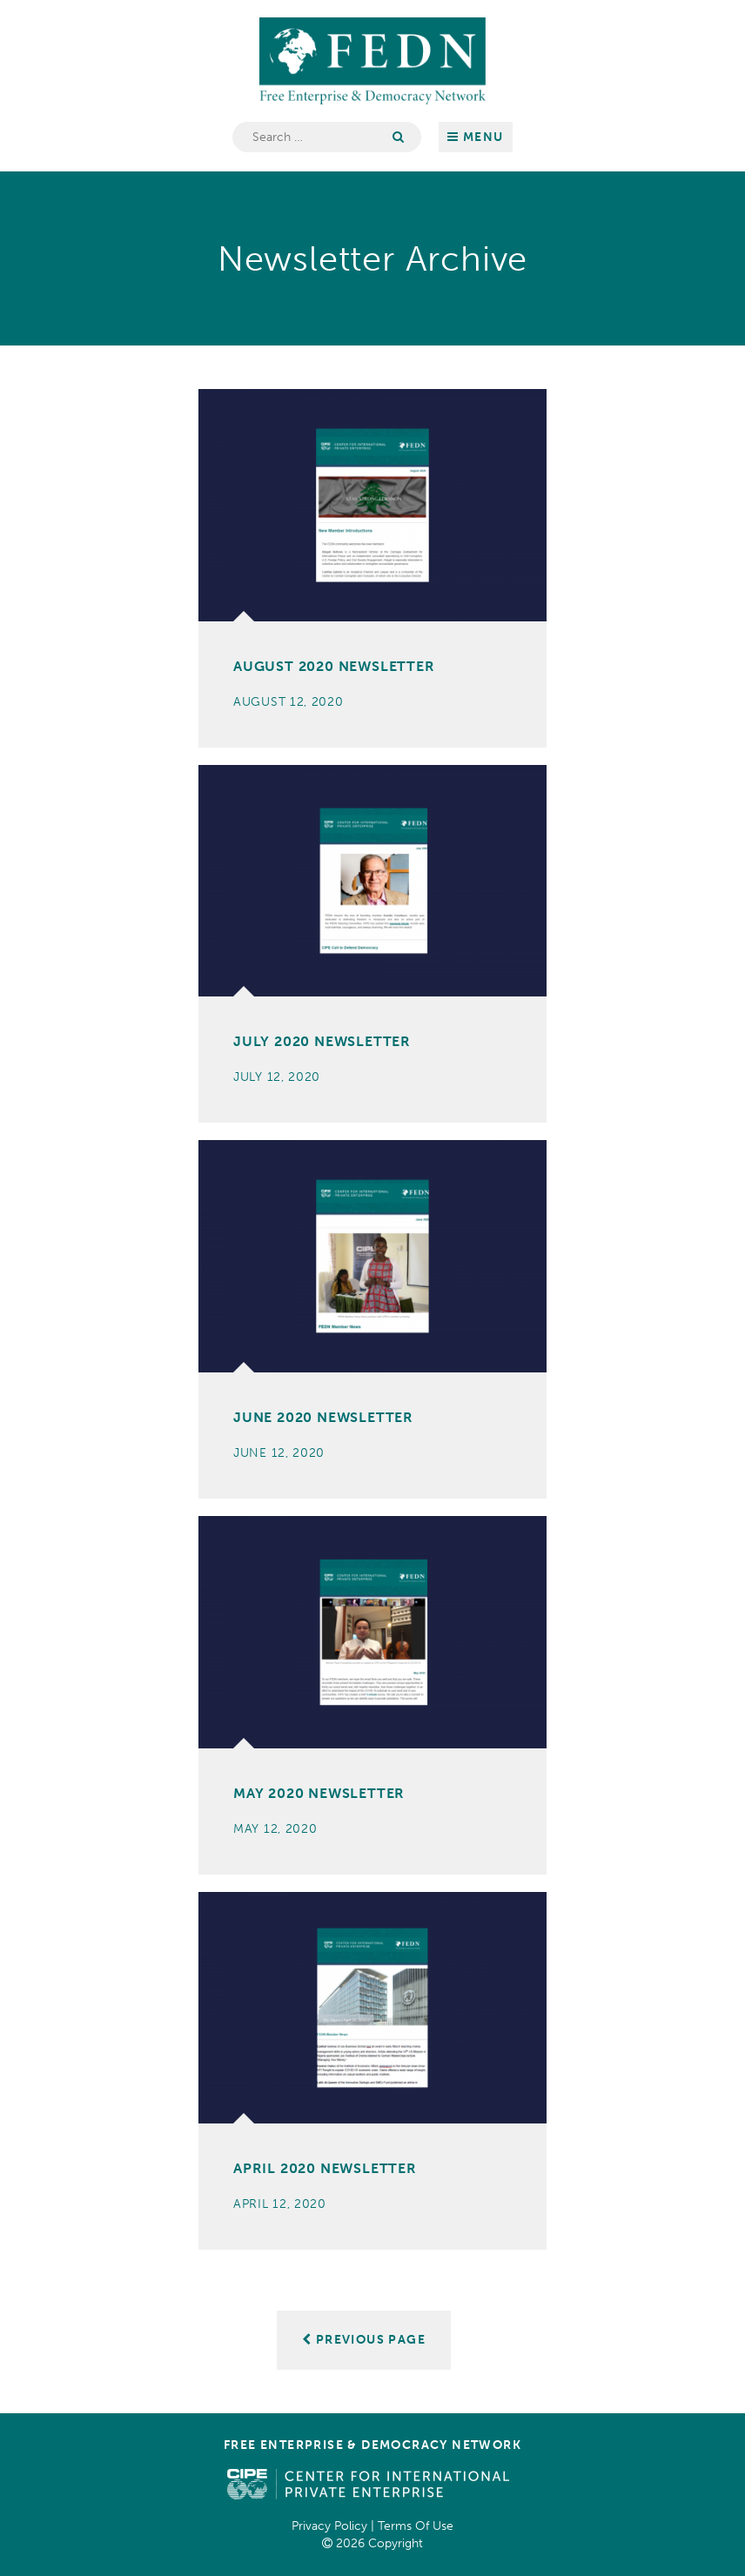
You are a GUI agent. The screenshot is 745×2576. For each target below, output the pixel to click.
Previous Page (364, 2339)
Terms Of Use (415, 2526)
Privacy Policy (329, 2526)
